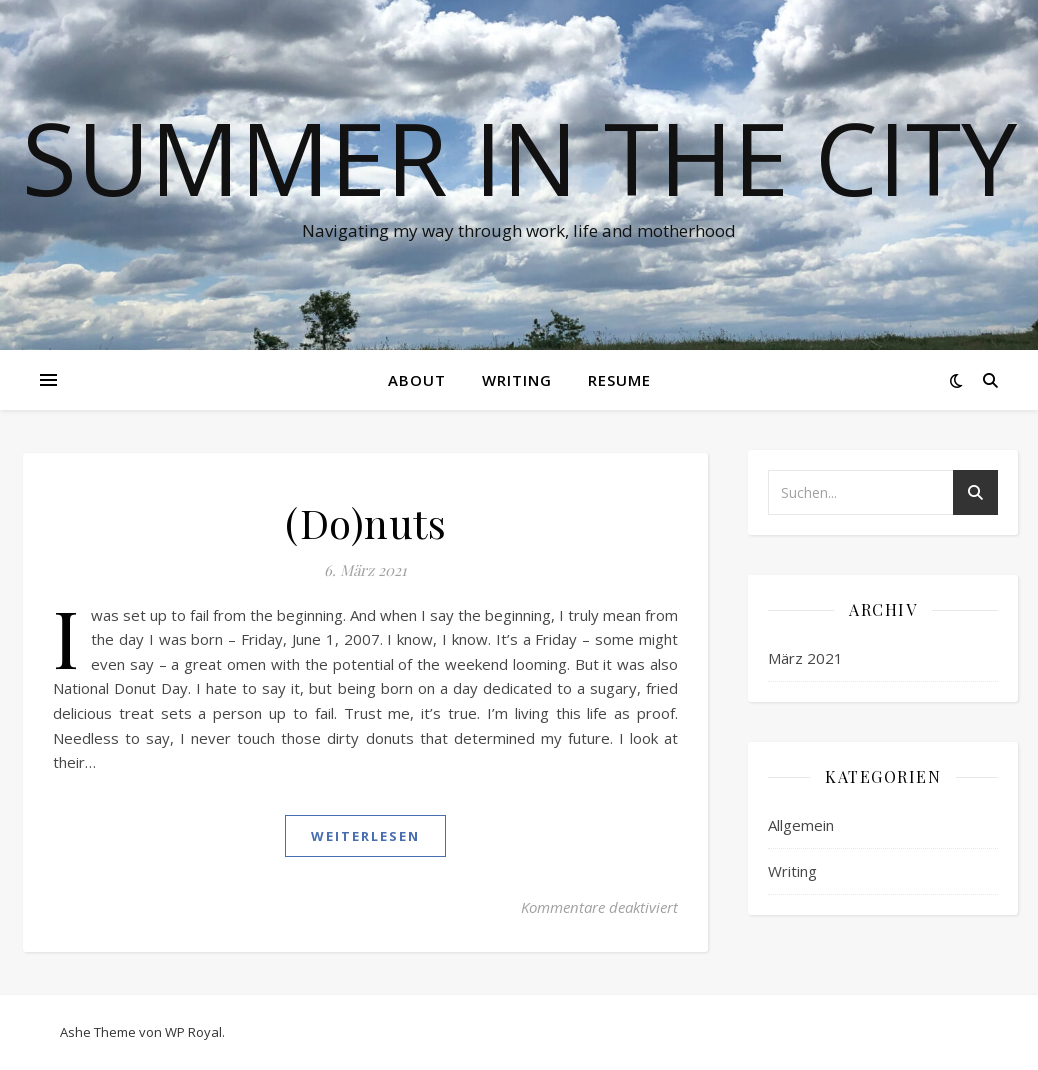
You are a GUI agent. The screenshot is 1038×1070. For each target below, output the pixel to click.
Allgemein (801, 825)
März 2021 (805, 658)
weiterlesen (365, 836)
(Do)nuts (365, 522)
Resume (619, 380)
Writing (517, 380)
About (417, 380)
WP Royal (193, 1032)
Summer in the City (519, 157)
